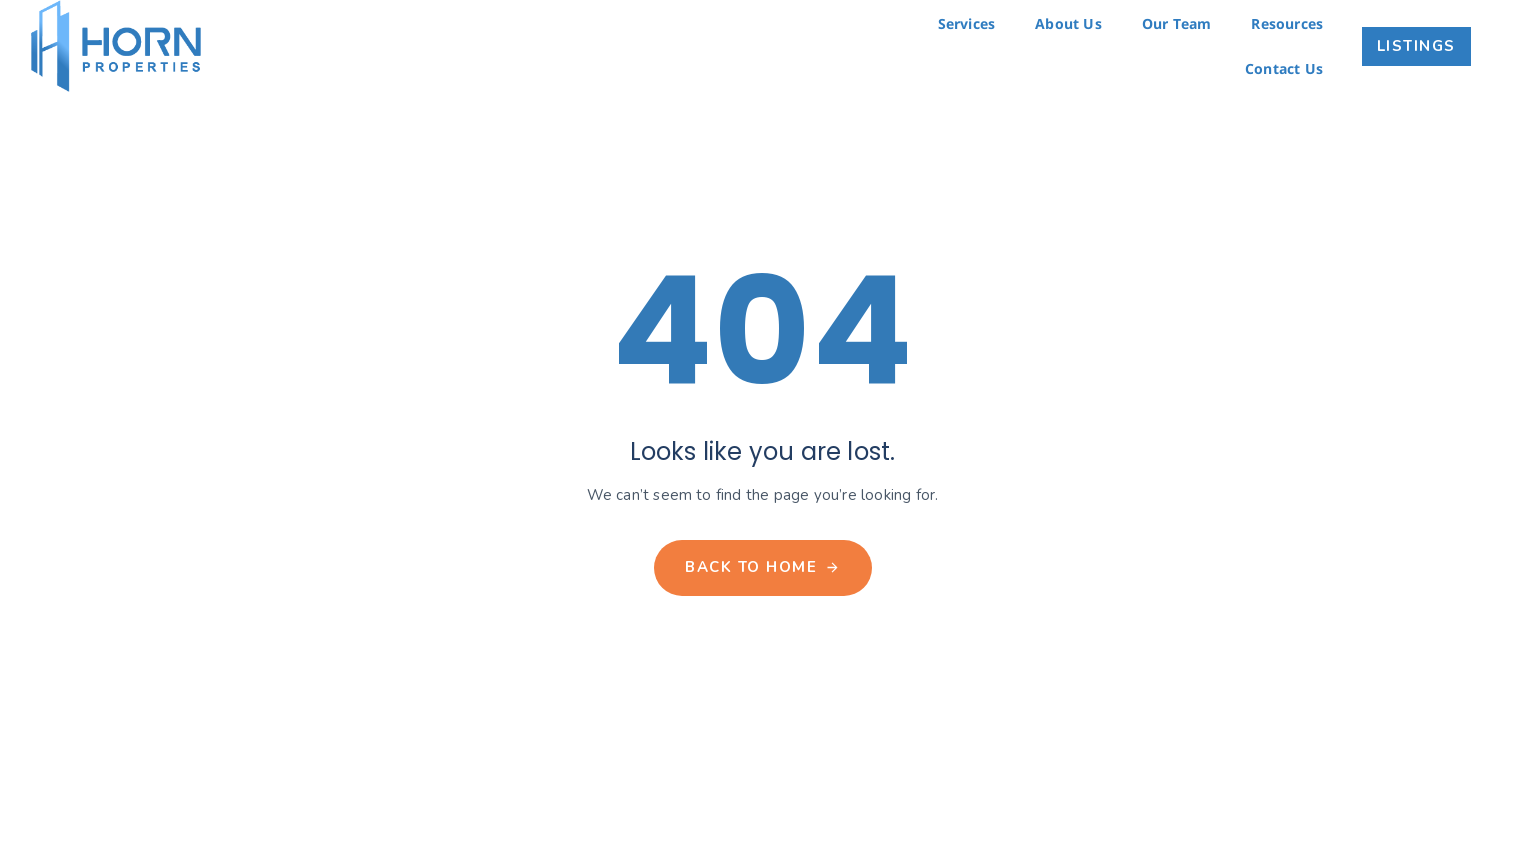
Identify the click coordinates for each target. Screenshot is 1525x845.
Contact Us (1284, 68)
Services (967, 23)
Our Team (1177, 23)
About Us (1068, 23)
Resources (1287, 23)
